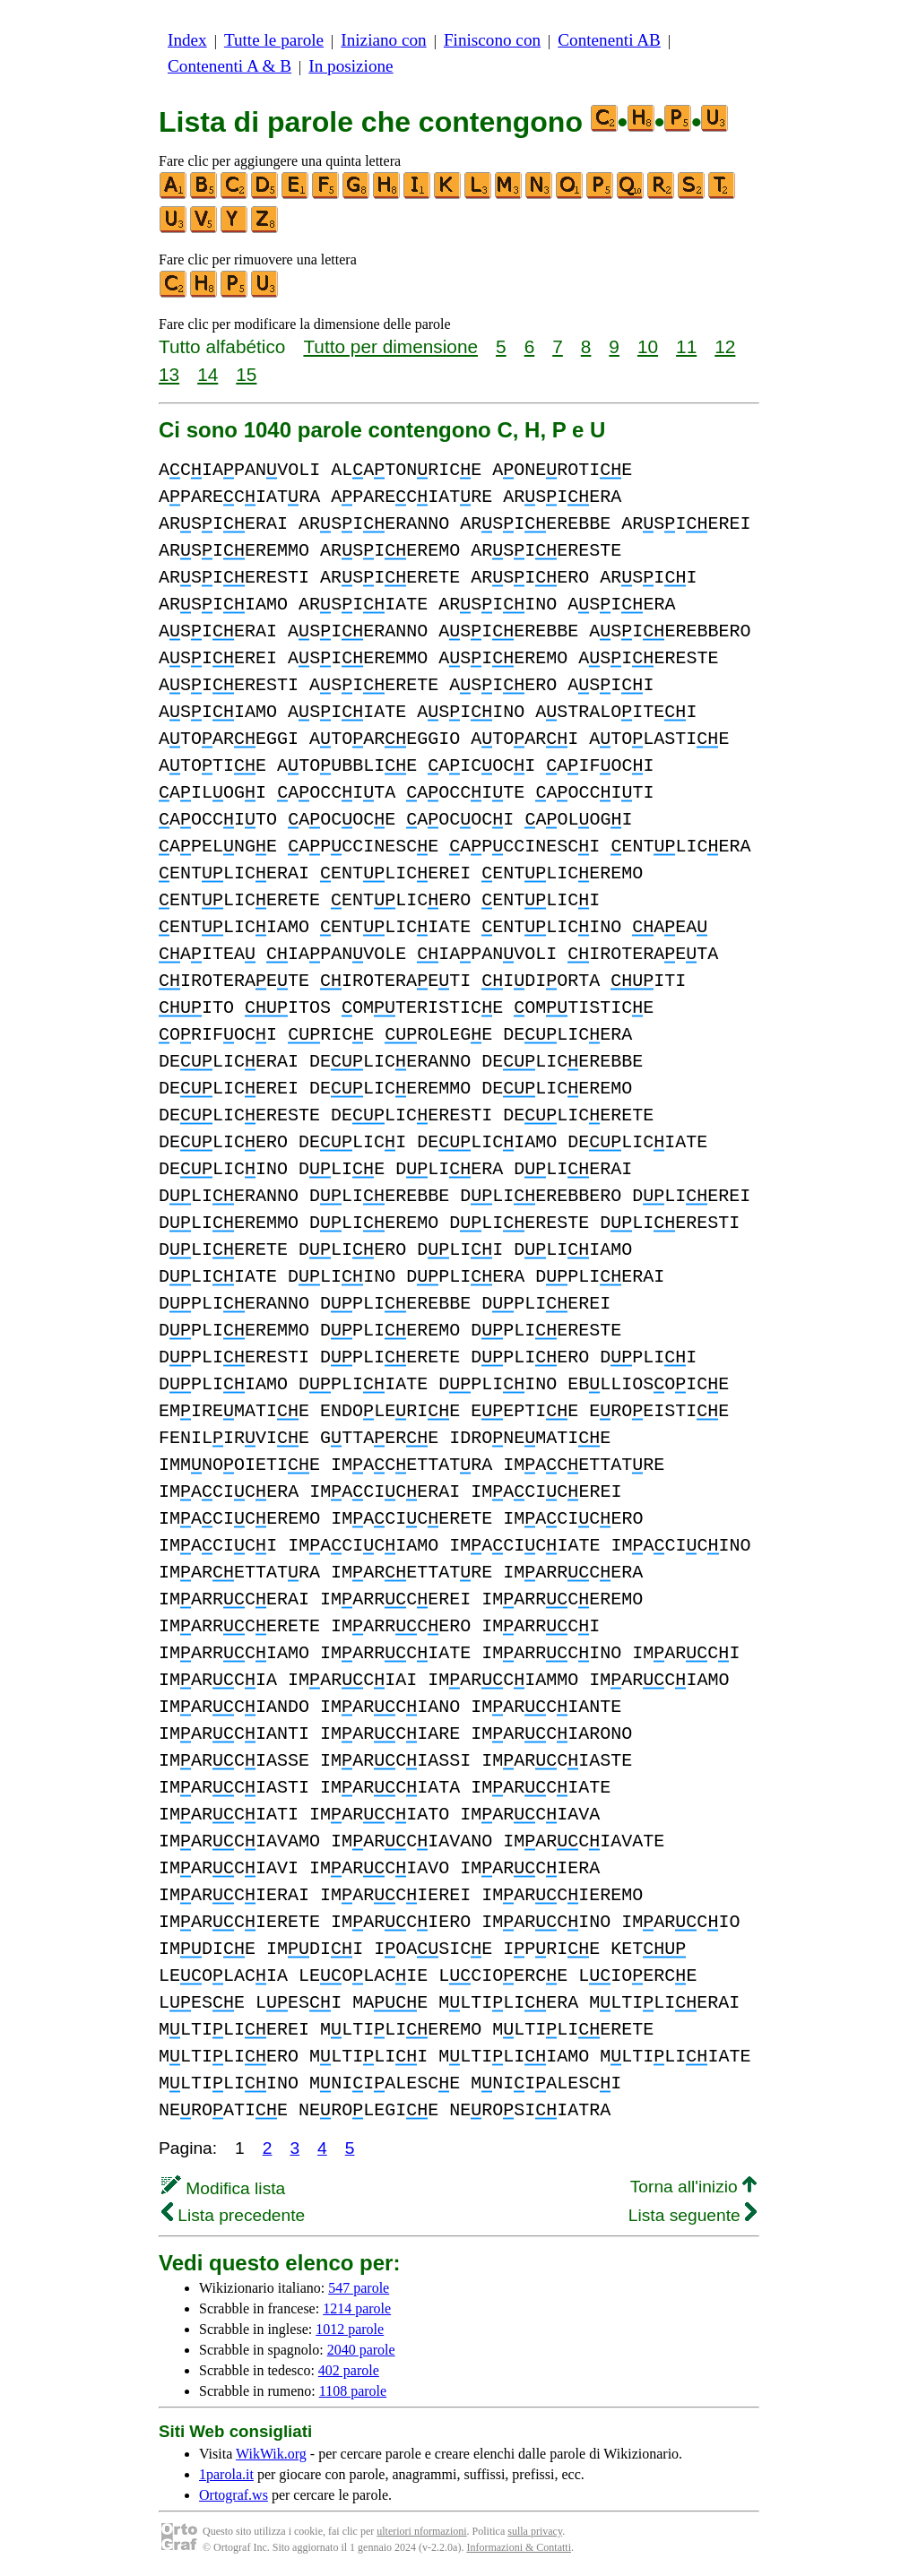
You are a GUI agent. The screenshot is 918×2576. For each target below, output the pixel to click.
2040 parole (361, 2349)
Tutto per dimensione (390, 346)
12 (724, 346)
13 (169, 374)
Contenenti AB (609, 39)
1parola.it (226, 2474)
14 (207, 374)
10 (647, 346)
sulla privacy (534, 2531)
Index (187, 39)
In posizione (350, 65)
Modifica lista (223, 2188)
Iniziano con (383, 39)
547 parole (358, 2287)
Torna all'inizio (693, 2186)
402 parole (348, 2370)
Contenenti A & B (229, 65)
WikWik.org (271, 2453)
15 (246, 374)
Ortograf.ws (233, 2495)
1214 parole (357, 2308)
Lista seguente (692, 2215)
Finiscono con (492, 39)
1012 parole (350, 2329)
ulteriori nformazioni (421, 2531)
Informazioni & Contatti (518, 2547)
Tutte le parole (274, 39)
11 (686, 346)
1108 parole (352, 2391)
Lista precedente (233, 2215)
